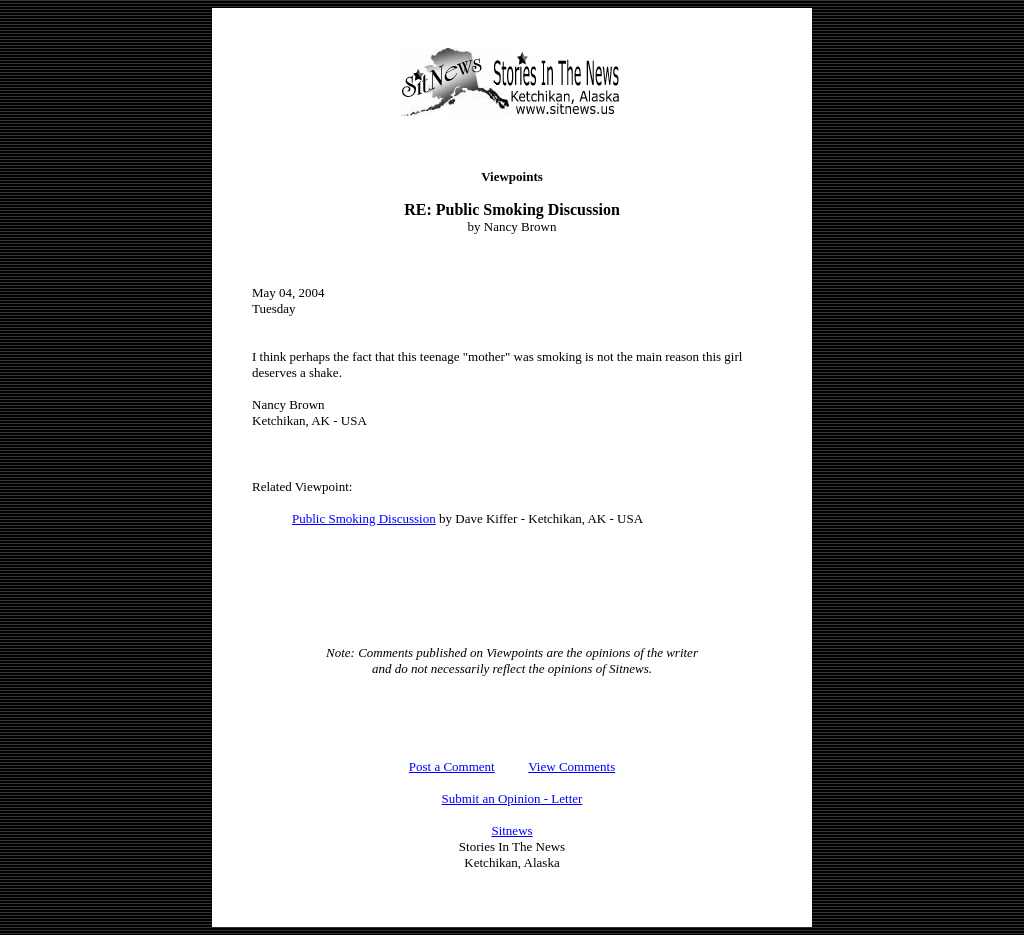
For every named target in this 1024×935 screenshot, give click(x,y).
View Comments (571, 766)
